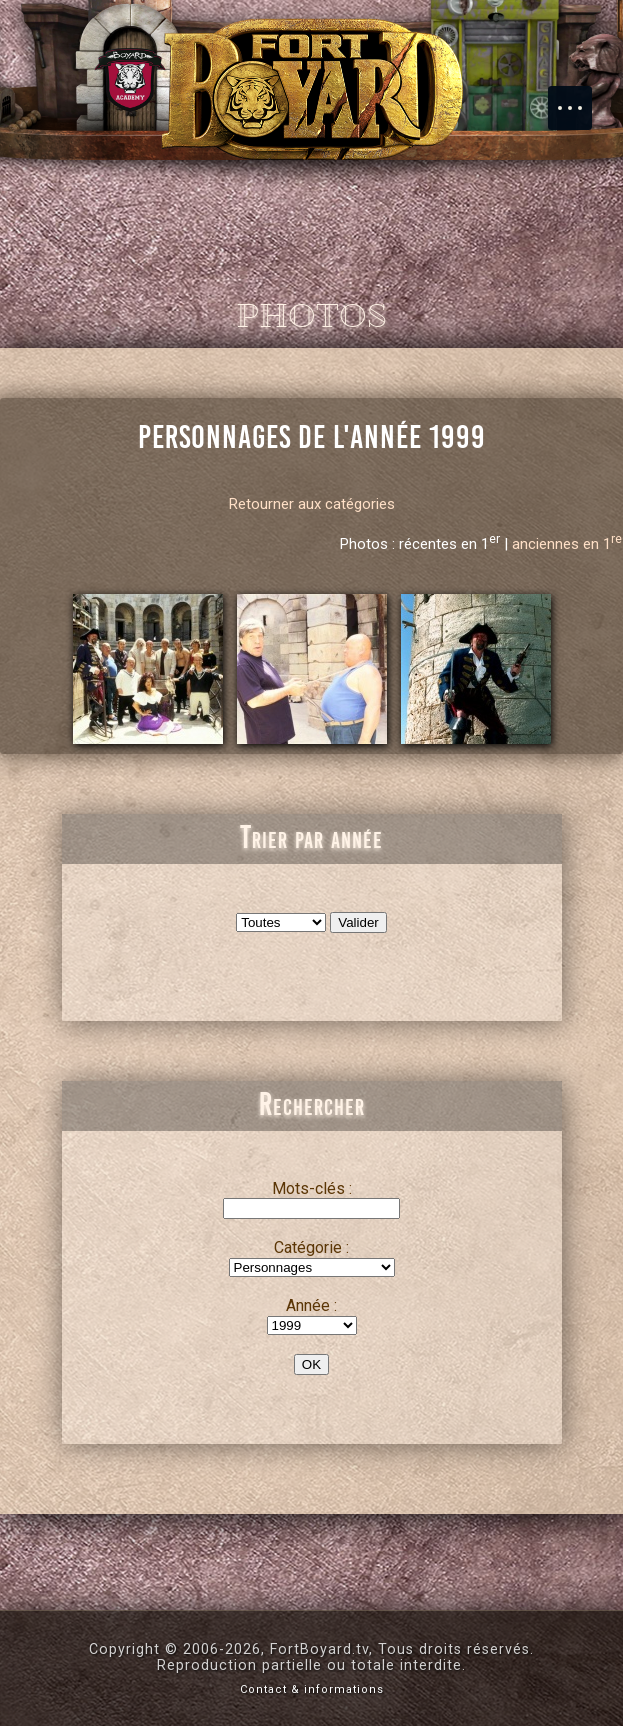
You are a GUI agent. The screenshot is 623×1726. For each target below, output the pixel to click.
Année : (311, 1305)
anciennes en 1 (567, 544)
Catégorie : (311, 1247)
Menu (580, 98)
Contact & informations (312, 1689)
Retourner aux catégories (312, 504)
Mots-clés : (312, 1188)
